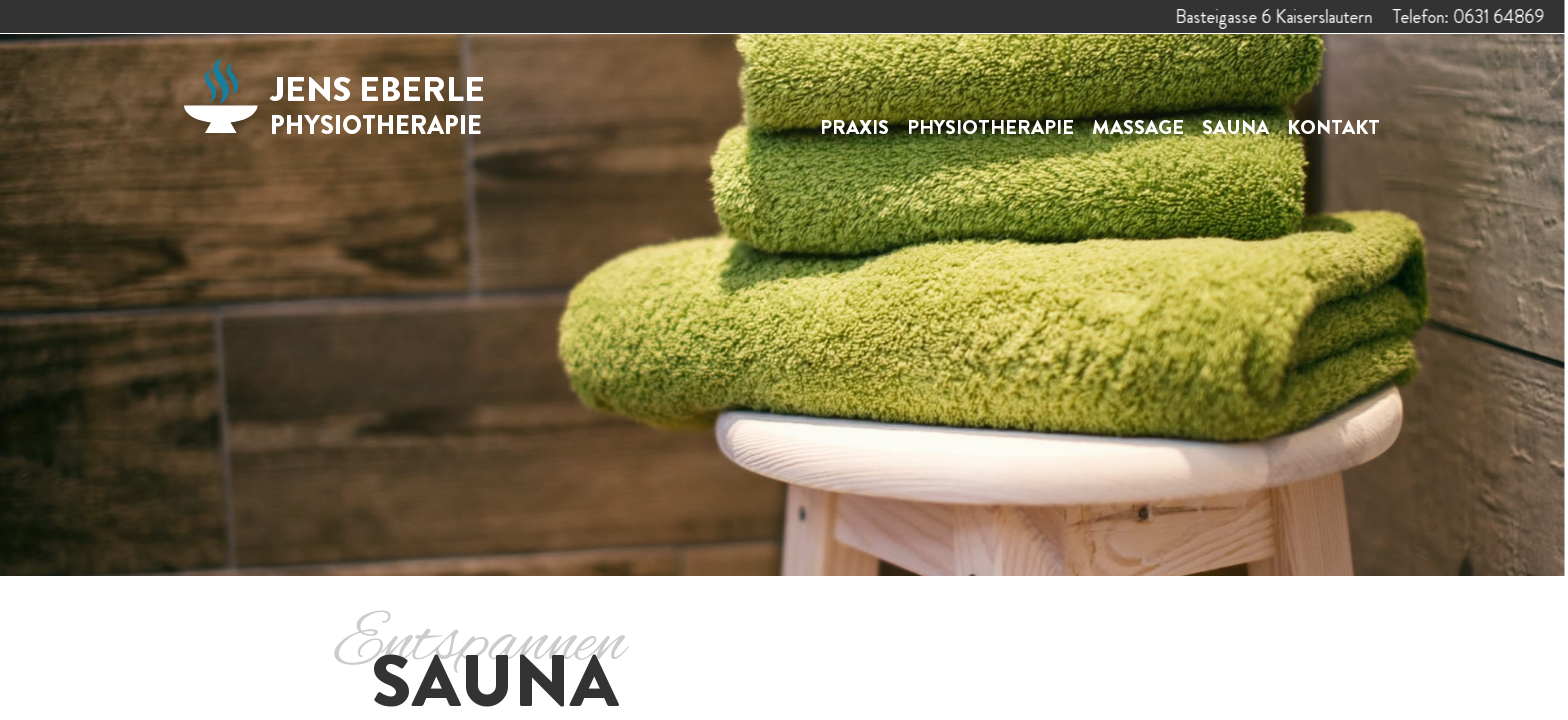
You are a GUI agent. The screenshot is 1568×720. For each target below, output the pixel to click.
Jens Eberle (377, 104)
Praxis (854, 127)
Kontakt (1333, 127)
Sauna (1235, 127)
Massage (1138, 127)
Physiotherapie (990, 127)
